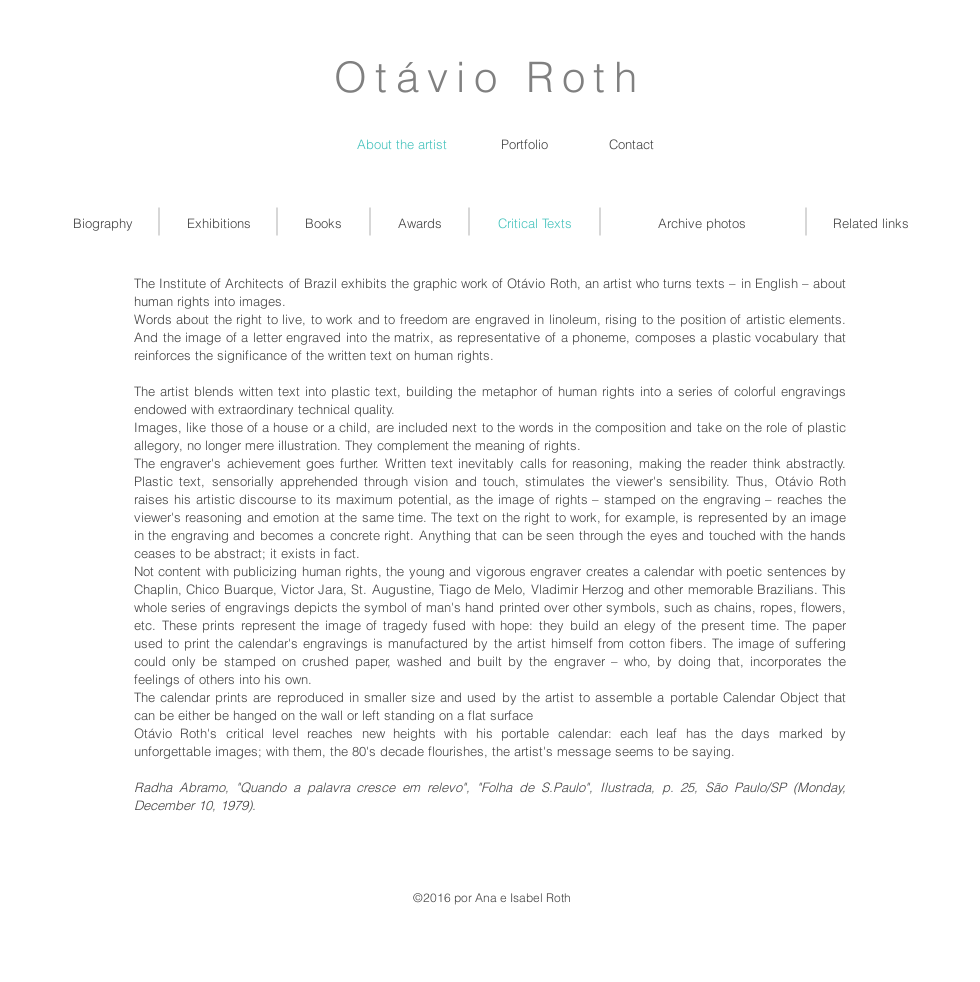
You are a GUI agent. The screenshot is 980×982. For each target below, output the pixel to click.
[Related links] (871, 223)
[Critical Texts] (535, 223)
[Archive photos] (702, 223)
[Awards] (419, 223)
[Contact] (631, 144)
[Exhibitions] (219, 223)
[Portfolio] (524, 144)
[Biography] (103, 223)
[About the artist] (402, 144)
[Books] (323, 223)
